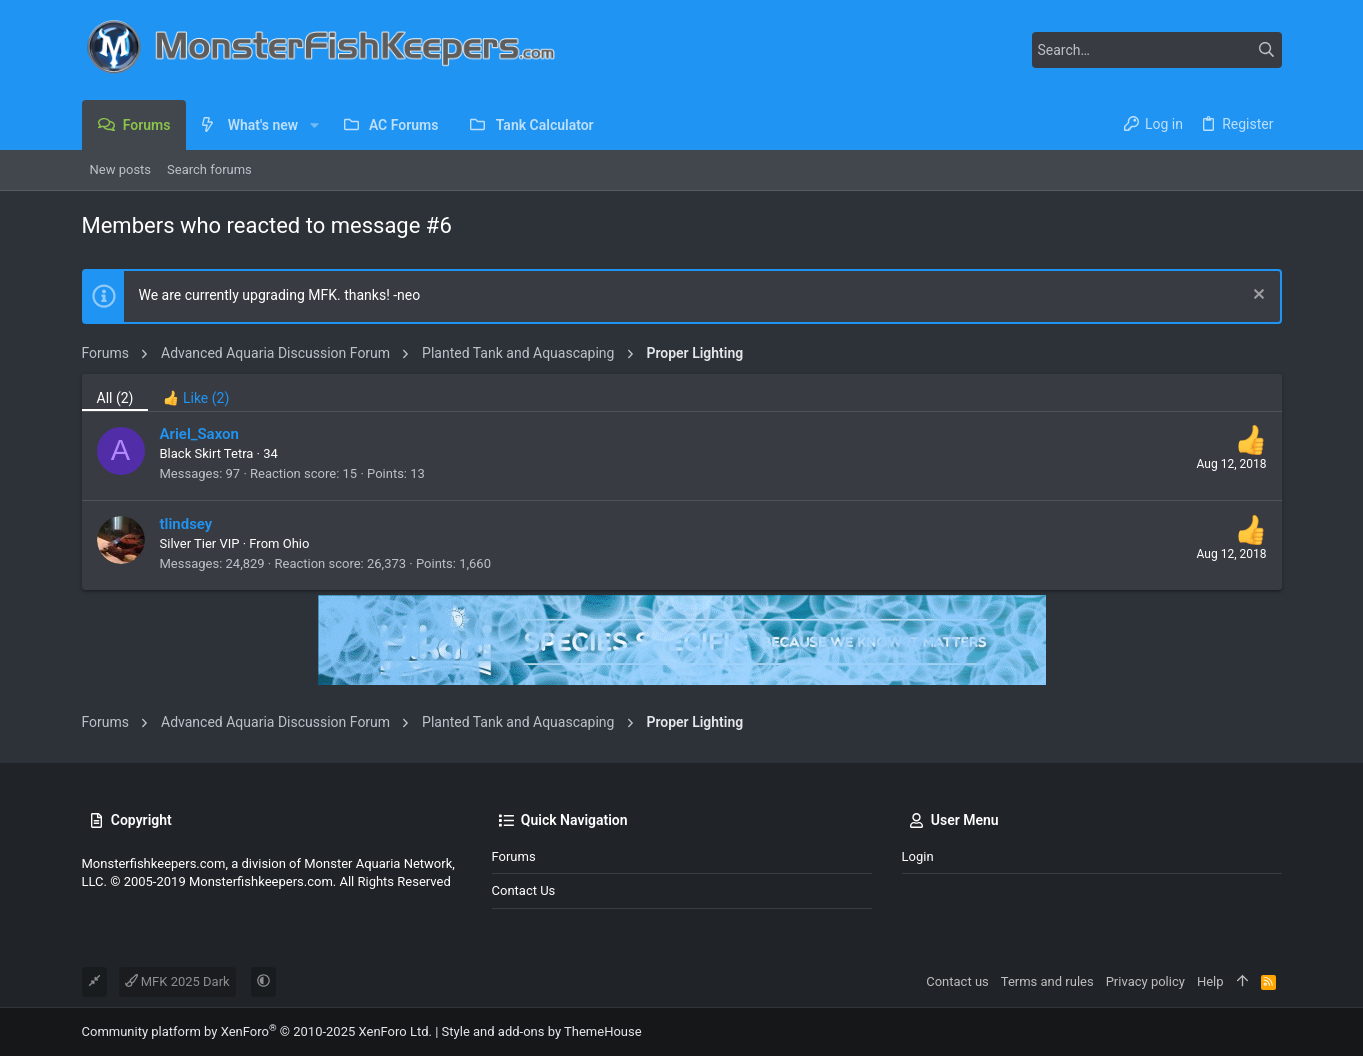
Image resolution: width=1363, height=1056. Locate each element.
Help (1210, 981)
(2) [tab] (115, 398)
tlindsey (186, 524)
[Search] (1157, 50)
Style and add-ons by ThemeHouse (542, 1031)
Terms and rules (1047, 981)
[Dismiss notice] (1256, 296)
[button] (313, 125)
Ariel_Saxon (199, 434)
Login (918, 856)
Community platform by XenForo (257, 1031)
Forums (514, 856)
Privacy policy (1145, 981)
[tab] (196, 392)
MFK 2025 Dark (177, 981)
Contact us (524, 890)
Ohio (296, 543)
